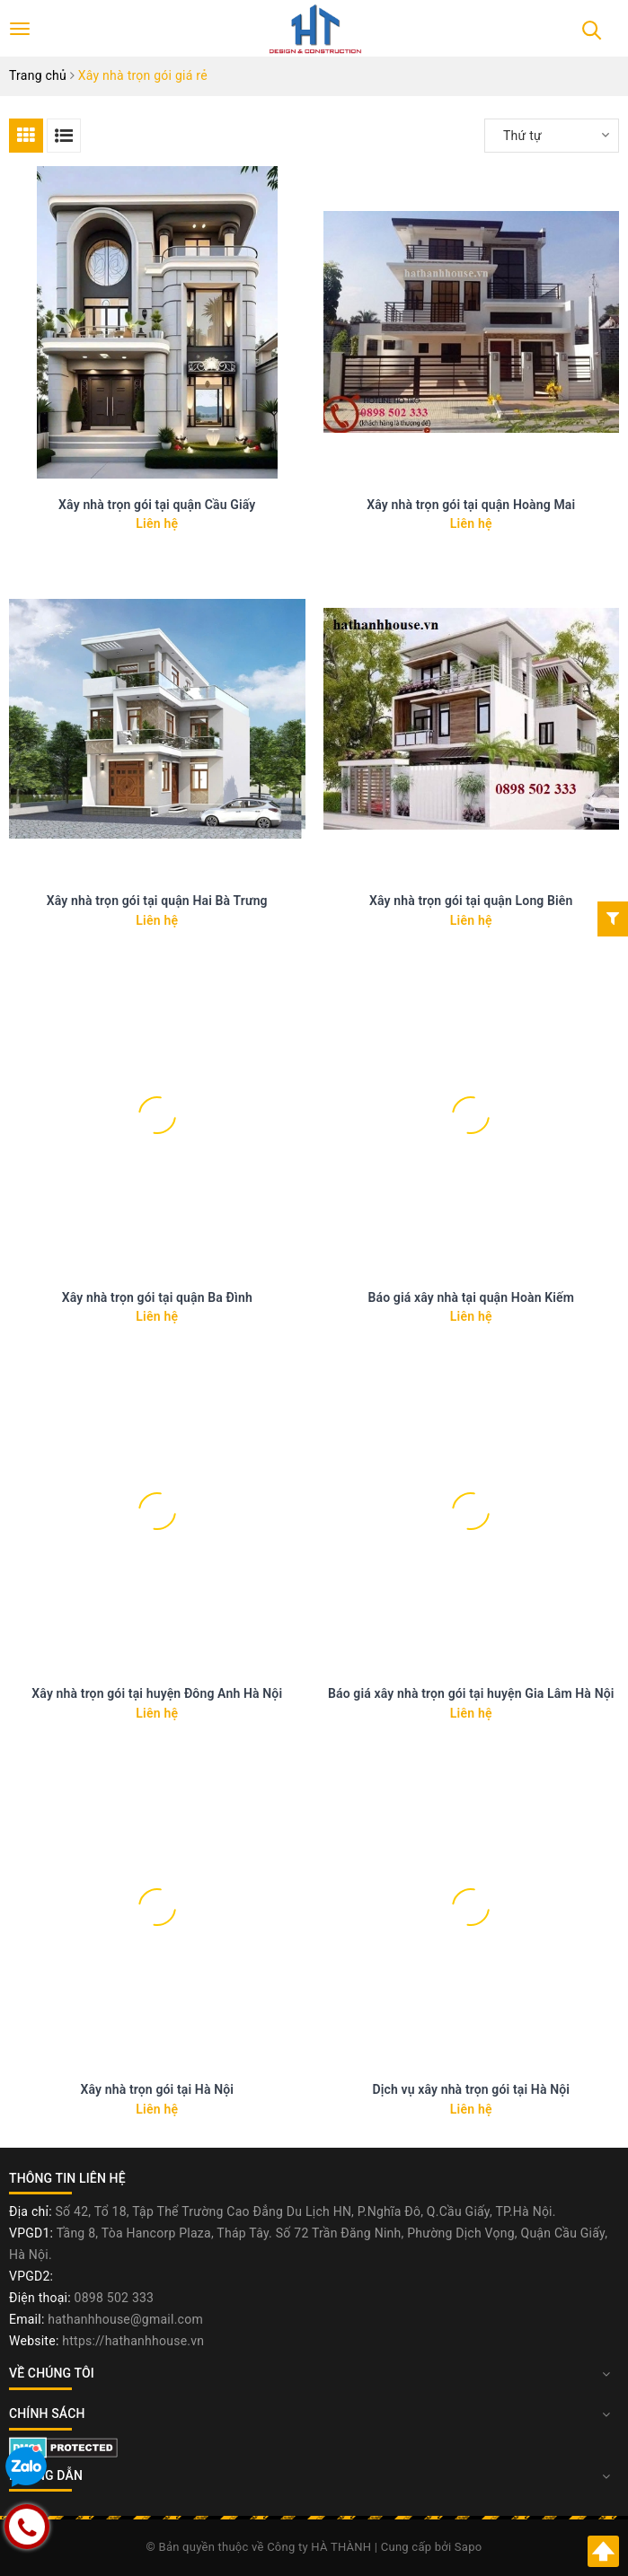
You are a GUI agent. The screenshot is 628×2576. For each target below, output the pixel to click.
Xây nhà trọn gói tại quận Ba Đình (157, 1297)
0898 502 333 (115, 2297)
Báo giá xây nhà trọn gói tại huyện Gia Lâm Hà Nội (471, 1693)
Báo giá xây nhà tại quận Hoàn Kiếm (471, 1297)
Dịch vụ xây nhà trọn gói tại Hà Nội (471, 2089)
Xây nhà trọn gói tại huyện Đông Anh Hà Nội (156, 1693)
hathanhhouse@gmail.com (125, 2319)
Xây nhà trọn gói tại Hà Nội (157, 2089)
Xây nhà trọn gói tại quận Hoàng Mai (471, 504)
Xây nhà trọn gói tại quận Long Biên (471, 900)
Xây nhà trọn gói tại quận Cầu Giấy (156, 504)
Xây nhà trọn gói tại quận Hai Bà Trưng (157, 900)
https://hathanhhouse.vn (133, 2341)
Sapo (468, 2547)
